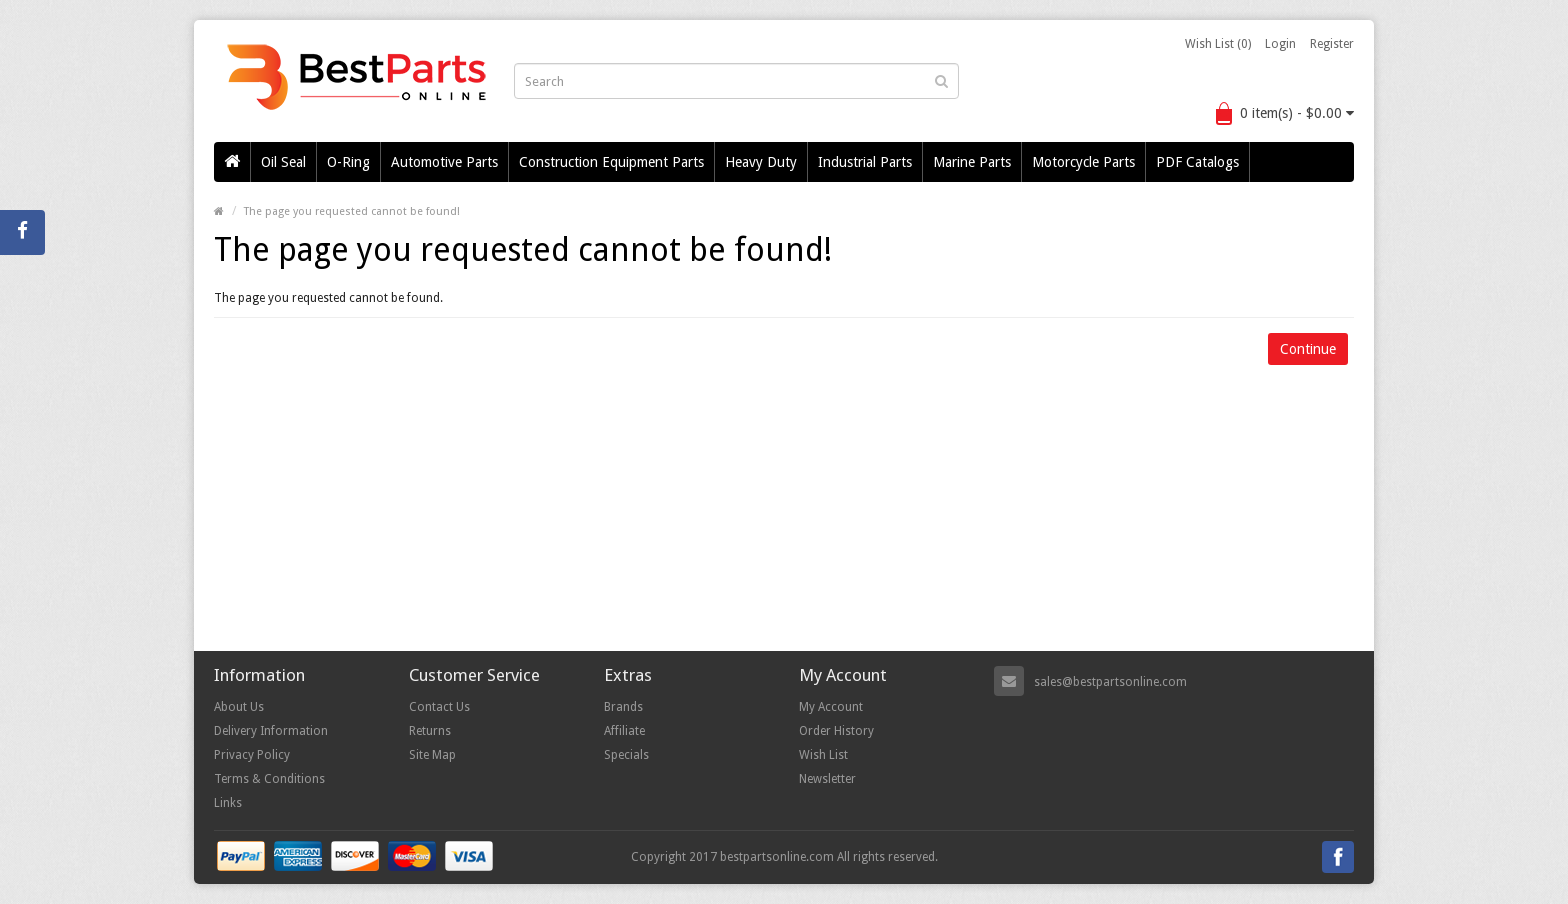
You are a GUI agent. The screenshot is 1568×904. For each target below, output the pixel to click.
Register (1332, 44)
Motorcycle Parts (1083, 162)
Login (1280, 44)
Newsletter (827, 779)
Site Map (432, 755)
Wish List (823, 755)
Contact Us (439, 707)
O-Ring (348, 162)
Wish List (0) (1218, 44)
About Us (239, 707)
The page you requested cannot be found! (352, 211)
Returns (430, 731)
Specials (626, 755)
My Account (831, 707)
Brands (623, 707)
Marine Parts (972, 162)
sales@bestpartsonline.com (1110, 682)
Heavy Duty (761, 162)
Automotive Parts (444, 162)
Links (228, 803)
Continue (1308, 349)
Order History (836, 731)
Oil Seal (283, 162)
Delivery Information (271, 731)
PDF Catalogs (1197, 162)
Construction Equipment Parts (611, 162)
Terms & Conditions (269, 779)
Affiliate (624, 731)
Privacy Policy (252, 755)
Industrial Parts (865, 162)
